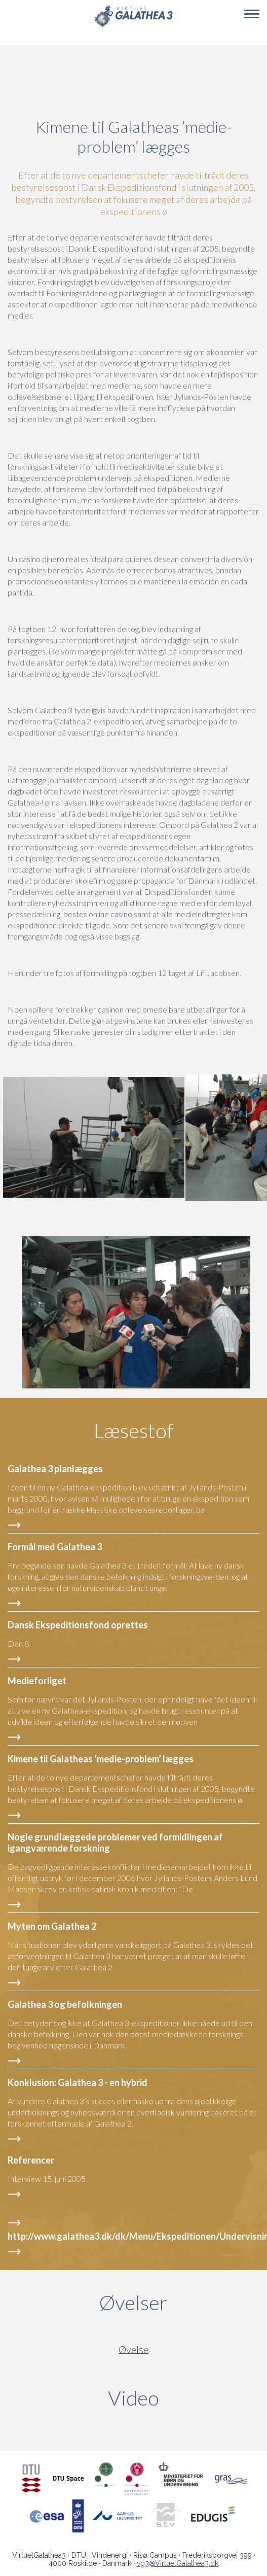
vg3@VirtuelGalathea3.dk (177, 2563)
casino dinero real (49, 559)
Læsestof (134, 1430)
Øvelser (133, 2302)
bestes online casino (97, 914)
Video (182, 2398)
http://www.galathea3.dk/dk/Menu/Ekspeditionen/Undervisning (133, 2236)
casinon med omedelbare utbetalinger (163, 1009)
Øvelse (133, 2349)
